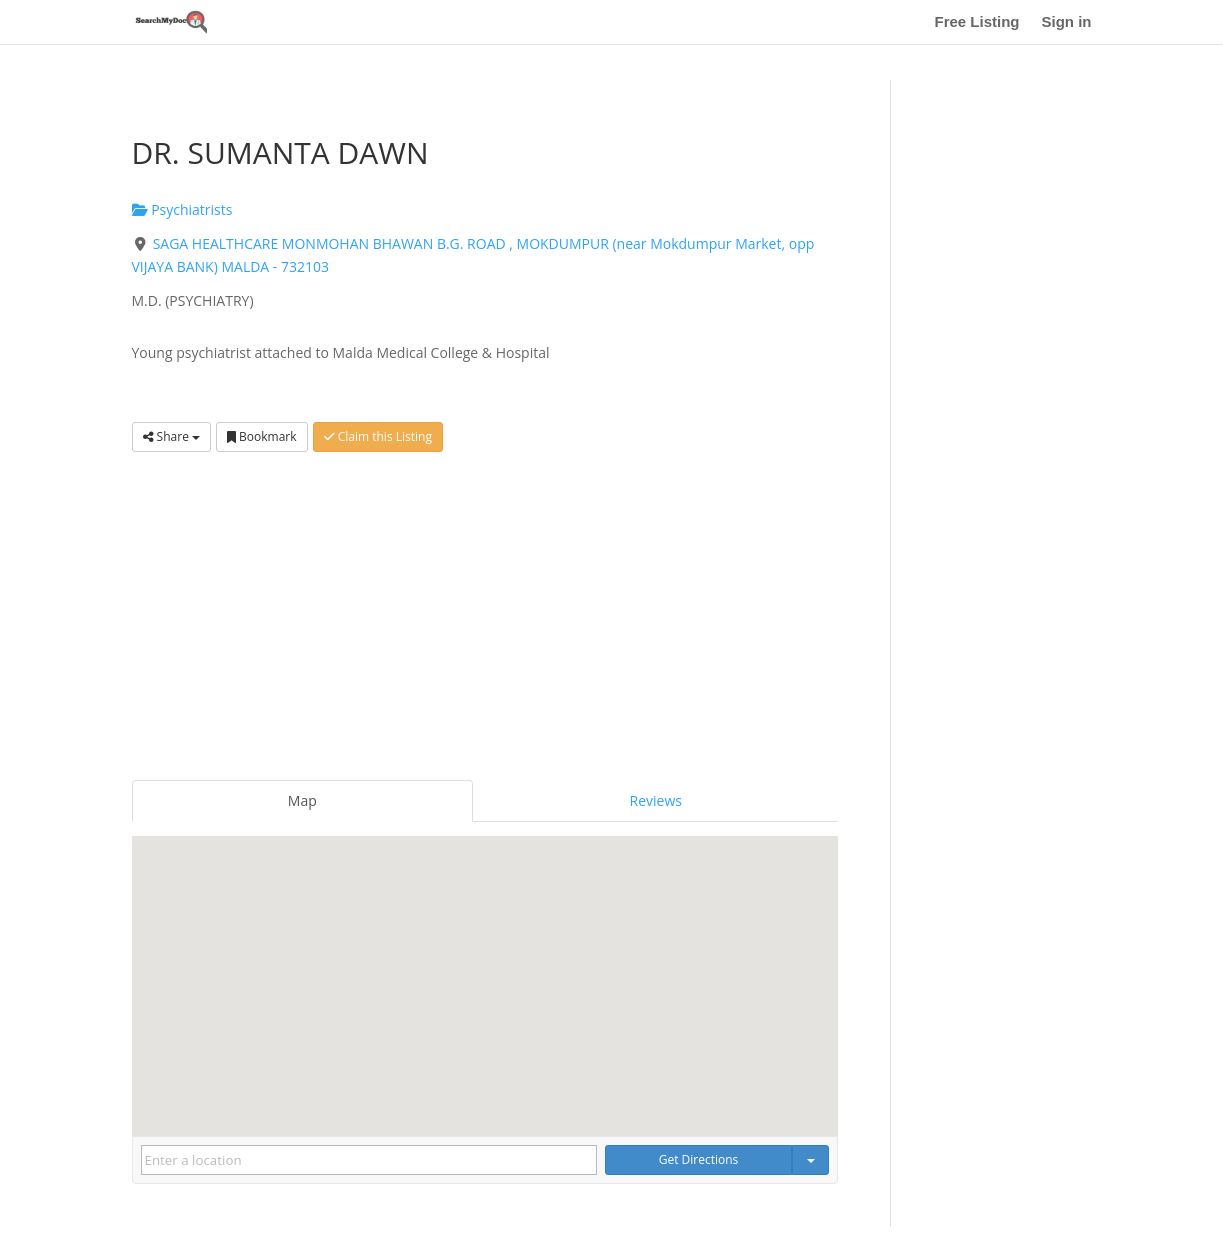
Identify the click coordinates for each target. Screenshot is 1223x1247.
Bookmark (262, 436)
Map (302, 800)
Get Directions (699, 1159)
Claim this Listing (378, 436)
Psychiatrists (182, 209)
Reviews (656, 800)
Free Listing (976, 22)
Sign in (1067, 22)
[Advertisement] (485, 602)
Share (171, 436)
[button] (485, 967)
